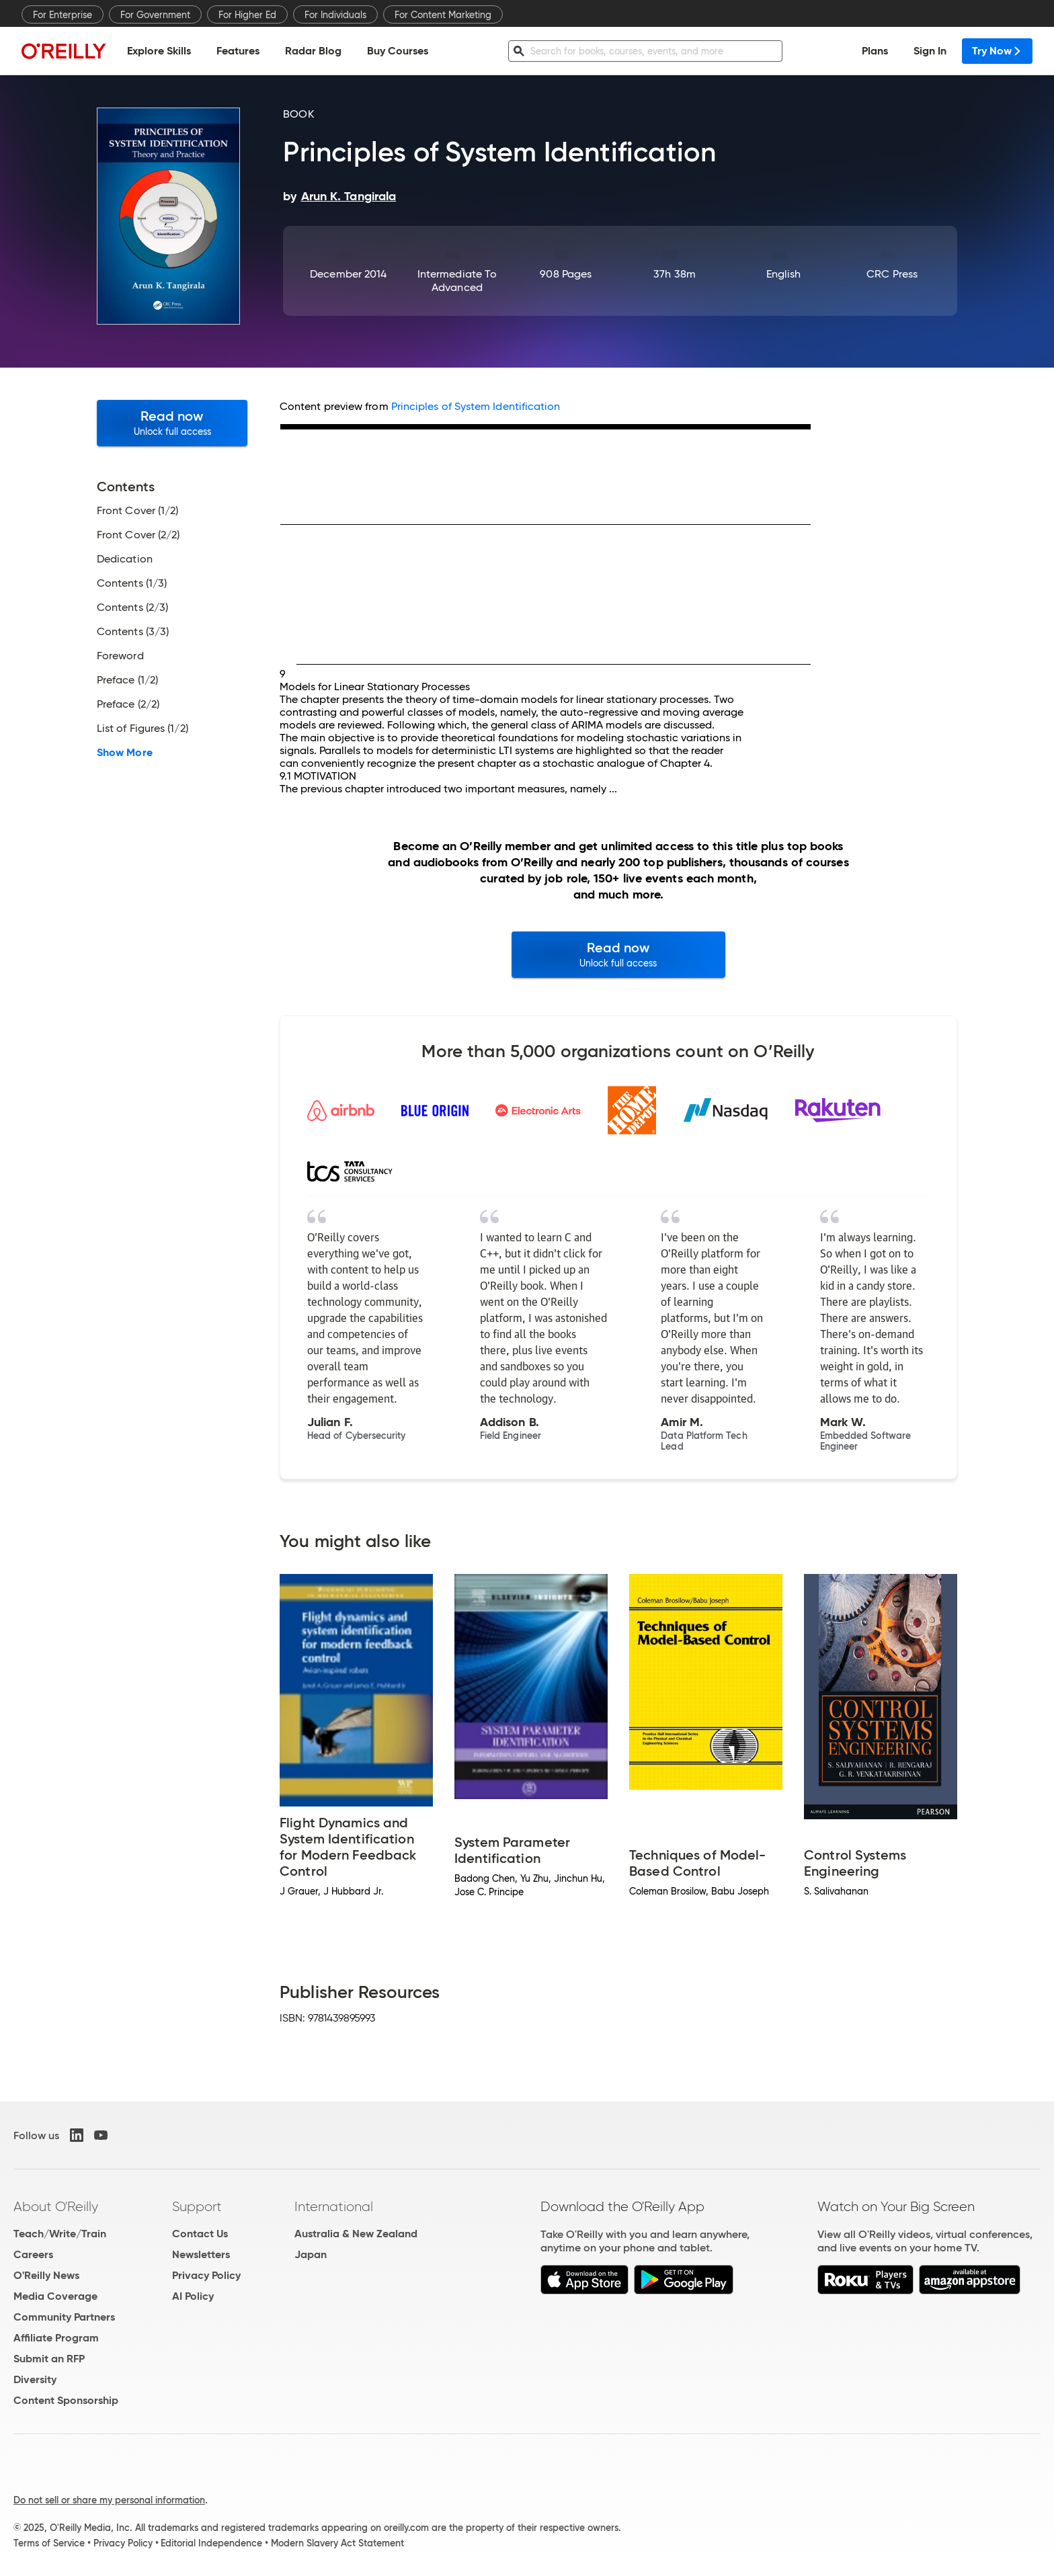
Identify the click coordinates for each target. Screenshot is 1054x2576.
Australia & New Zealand (355, 2234)
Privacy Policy (206, 2275)
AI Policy (193, 2296)
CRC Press (892, 273)
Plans (875, 51)
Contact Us (200, 2234)
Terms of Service (49, 2543)
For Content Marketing (443, 15)
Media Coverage (55, 2296)
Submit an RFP (49, 2359)
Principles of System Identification (476, 406)
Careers (33, 2254)
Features (237, 51)
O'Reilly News (46, 2275)
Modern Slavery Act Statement (337, 2543)
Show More (125, 752)
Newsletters (201, 2254)
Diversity (34, 2379)
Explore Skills (159, 51)
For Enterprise (62, 15)
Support (197, 2206)
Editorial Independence (211, 2543)
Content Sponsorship (65, 2400)
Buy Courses (397, 51)
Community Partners (64, 2317)
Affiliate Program (56, 2338)
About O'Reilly (55, 2206)
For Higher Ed (247, 15)
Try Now (997, 51)
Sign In (930, 51)
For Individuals (335, 15)
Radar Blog (313, 51)
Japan (310, 2254)
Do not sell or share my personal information (109, 2500)
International (333, 2206)
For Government (155, 15)
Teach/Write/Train (59, 2234)
